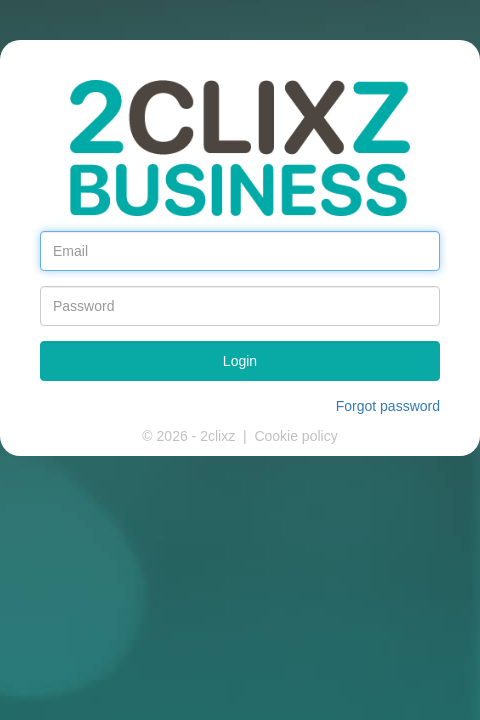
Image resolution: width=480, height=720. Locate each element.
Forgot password (388, 406)
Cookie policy (295, 436)
